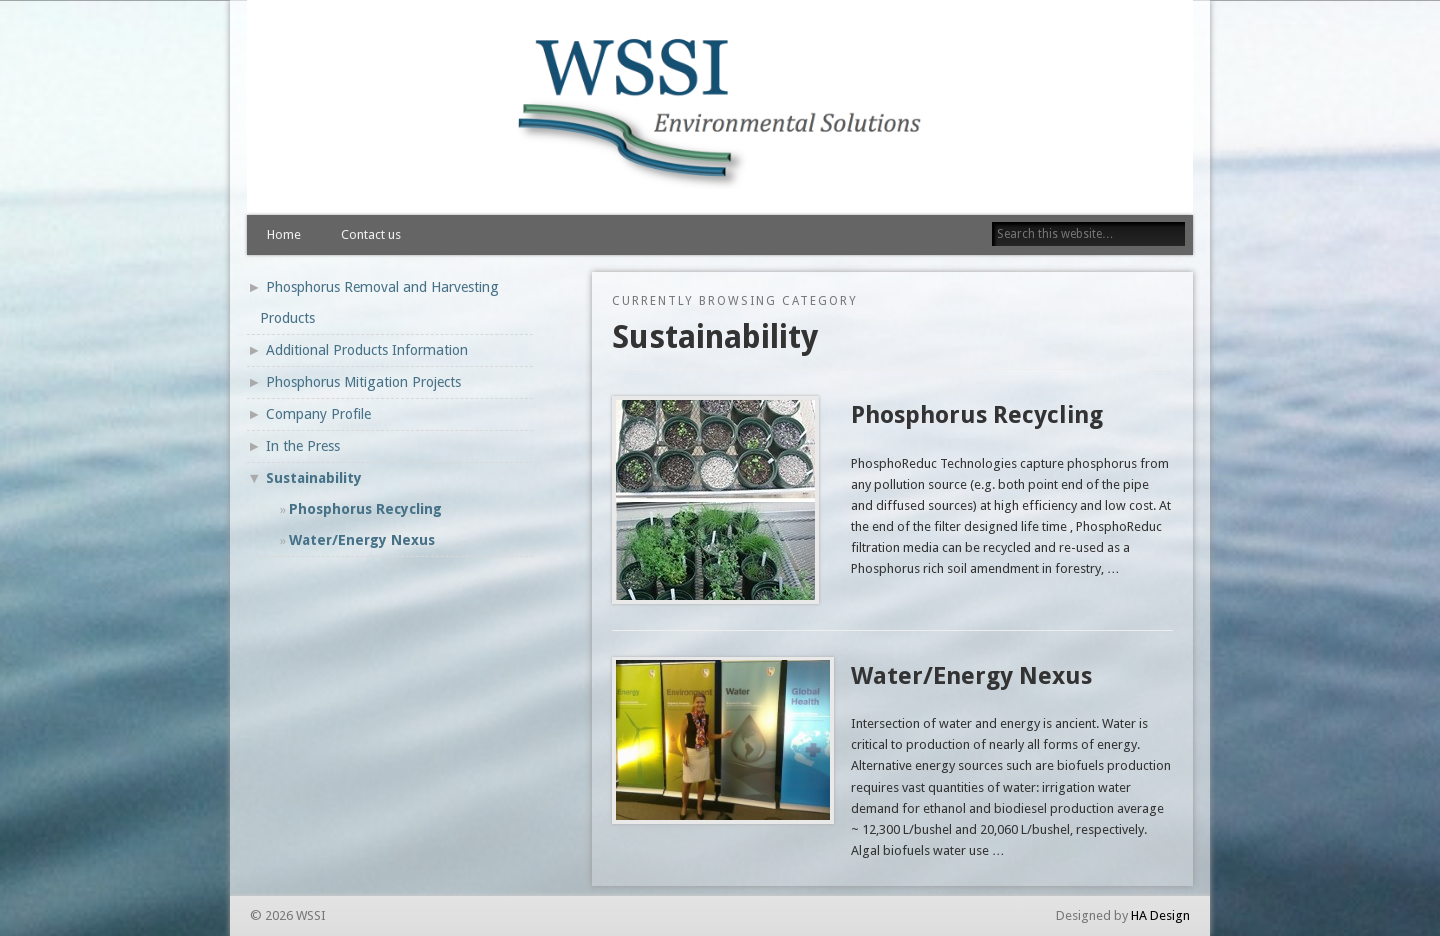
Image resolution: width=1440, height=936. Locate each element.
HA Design (1160, 915)
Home (284, 234)
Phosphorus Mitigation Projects (363, 382)
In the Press (303, 446)
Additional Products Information (367, 350)
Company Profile (318, 414)
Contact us (371, 234)
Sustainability (314, 478)
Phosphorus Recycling (977, 415)
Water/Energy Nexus (971, 676)
